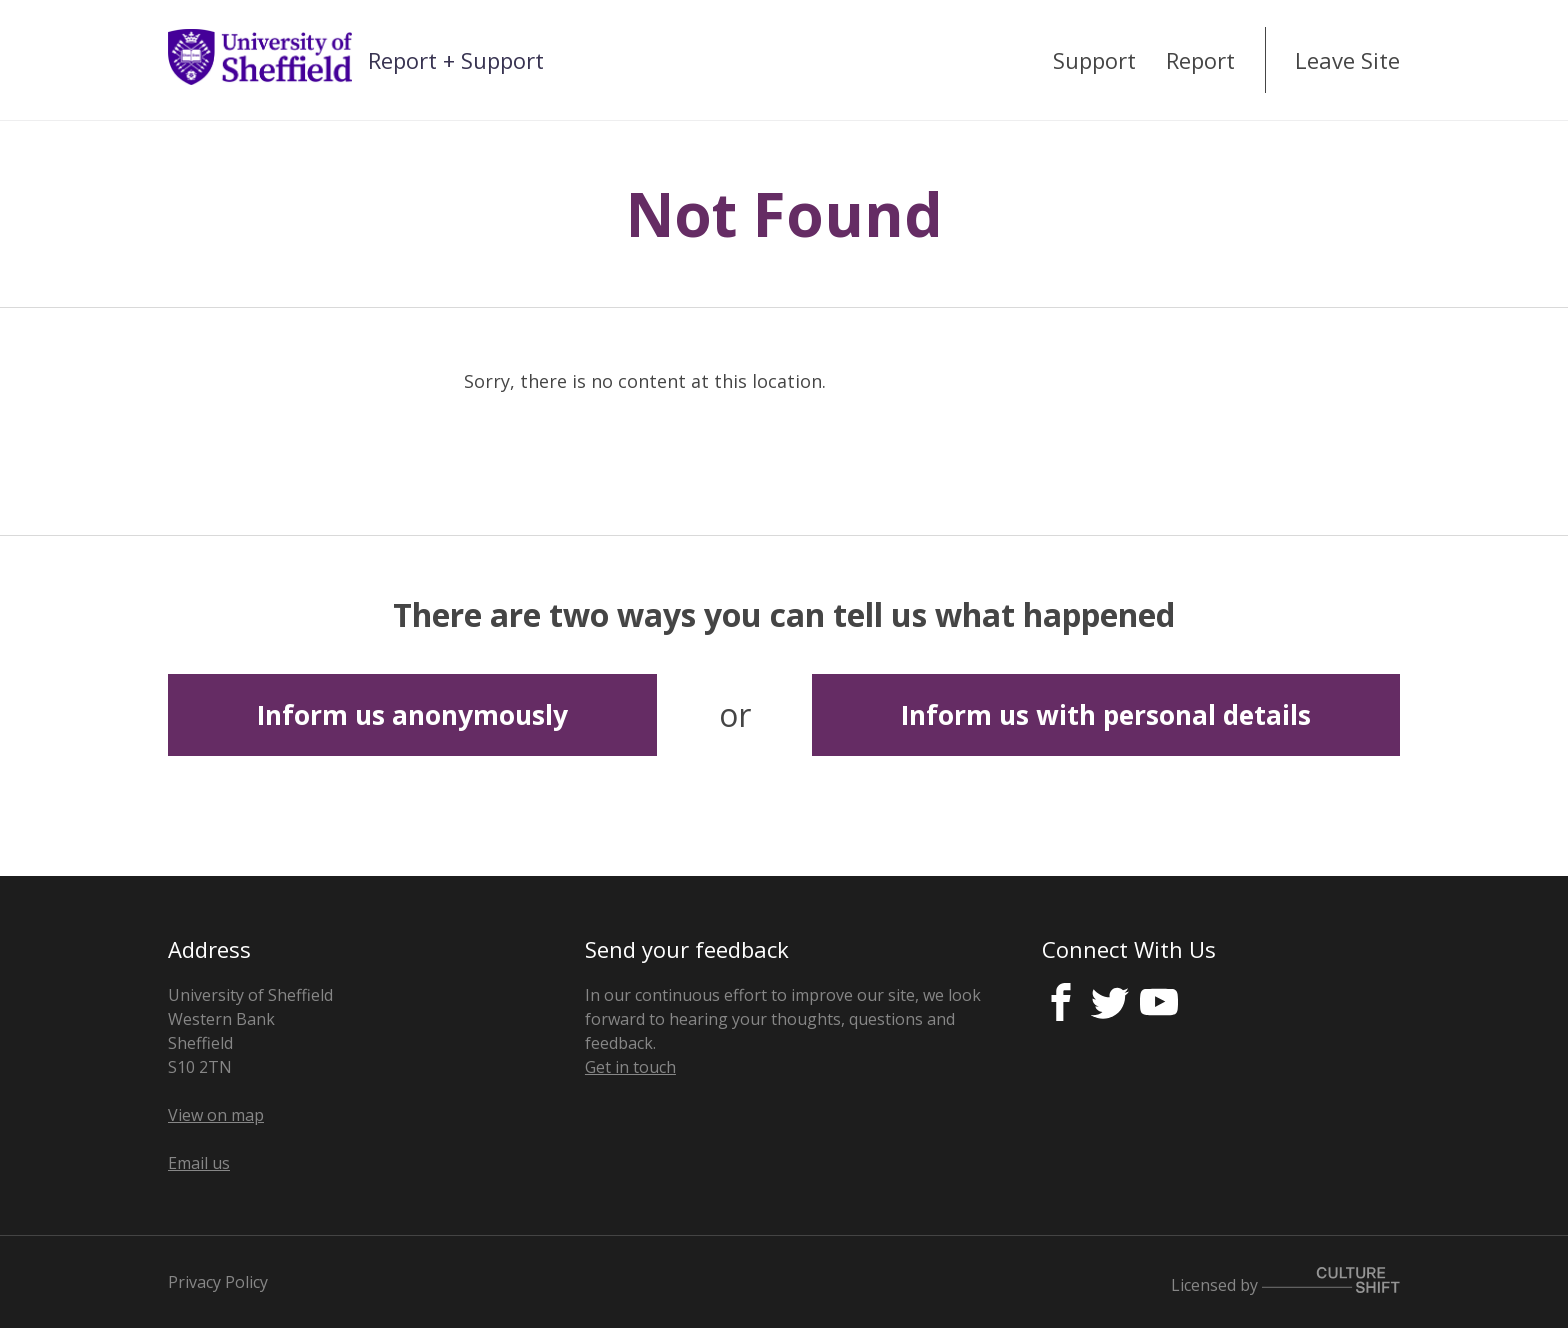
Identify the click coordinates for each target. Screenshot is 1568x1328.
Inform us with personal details (1106, 715)
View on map (216, 1115)
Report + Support (456, 60)
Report (1200, 60)
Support (1094, 60)
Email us (199, 1163)
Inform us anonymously (412, 715)
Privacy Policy (218, 1282)
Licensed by (1285, 1281)
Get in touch (630, 1067)
